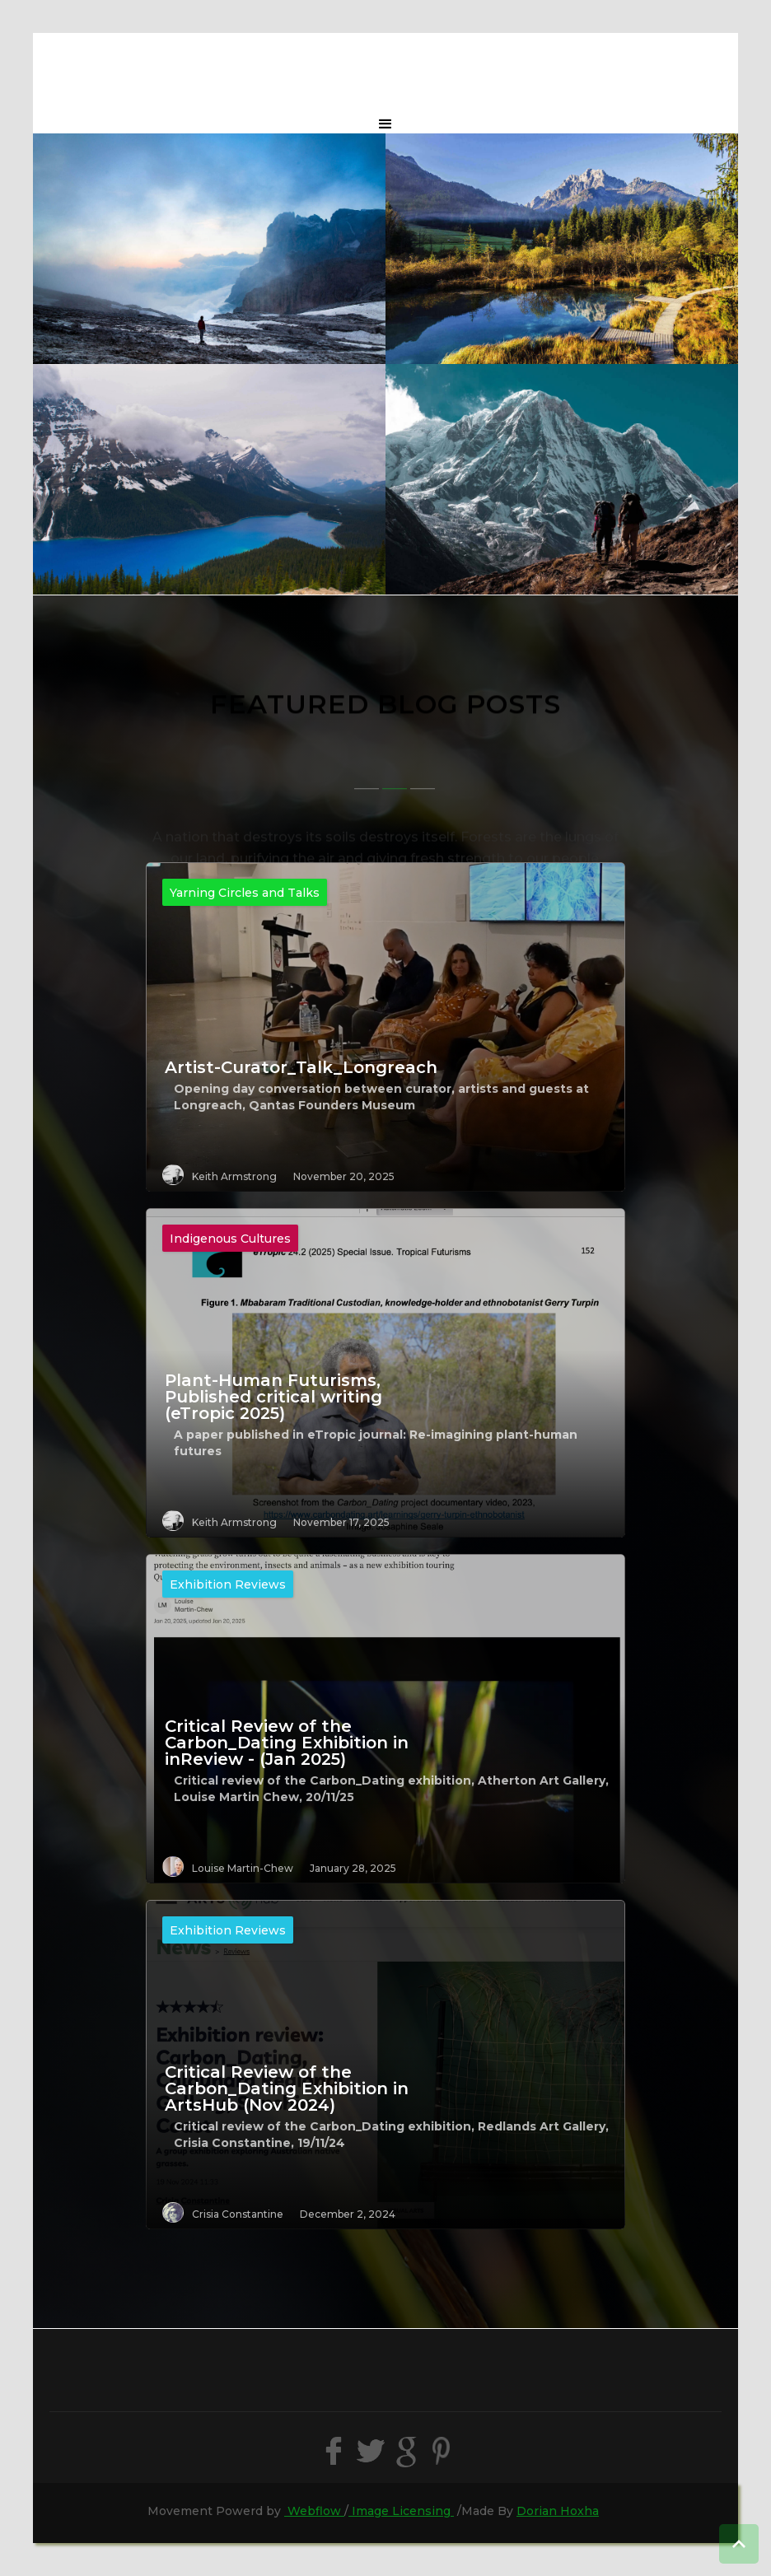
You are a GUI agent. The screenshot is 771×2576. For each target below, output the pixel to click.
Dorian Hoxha (557, 2511)
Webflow (314, 2511)
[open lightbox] (209, 248)
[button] (385, 124)
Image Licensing (401, 2511)
